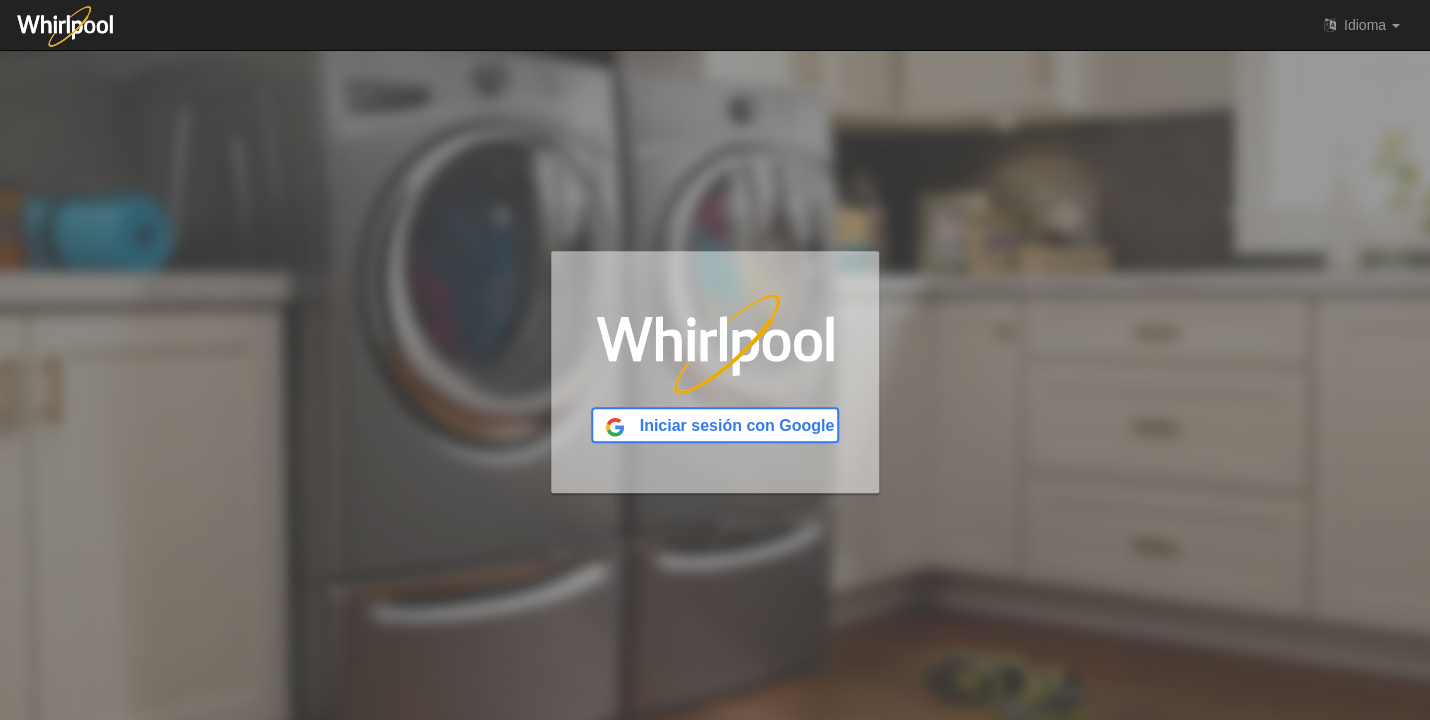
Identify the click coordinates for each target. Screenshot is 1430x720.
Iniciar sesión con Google (719, 427)
